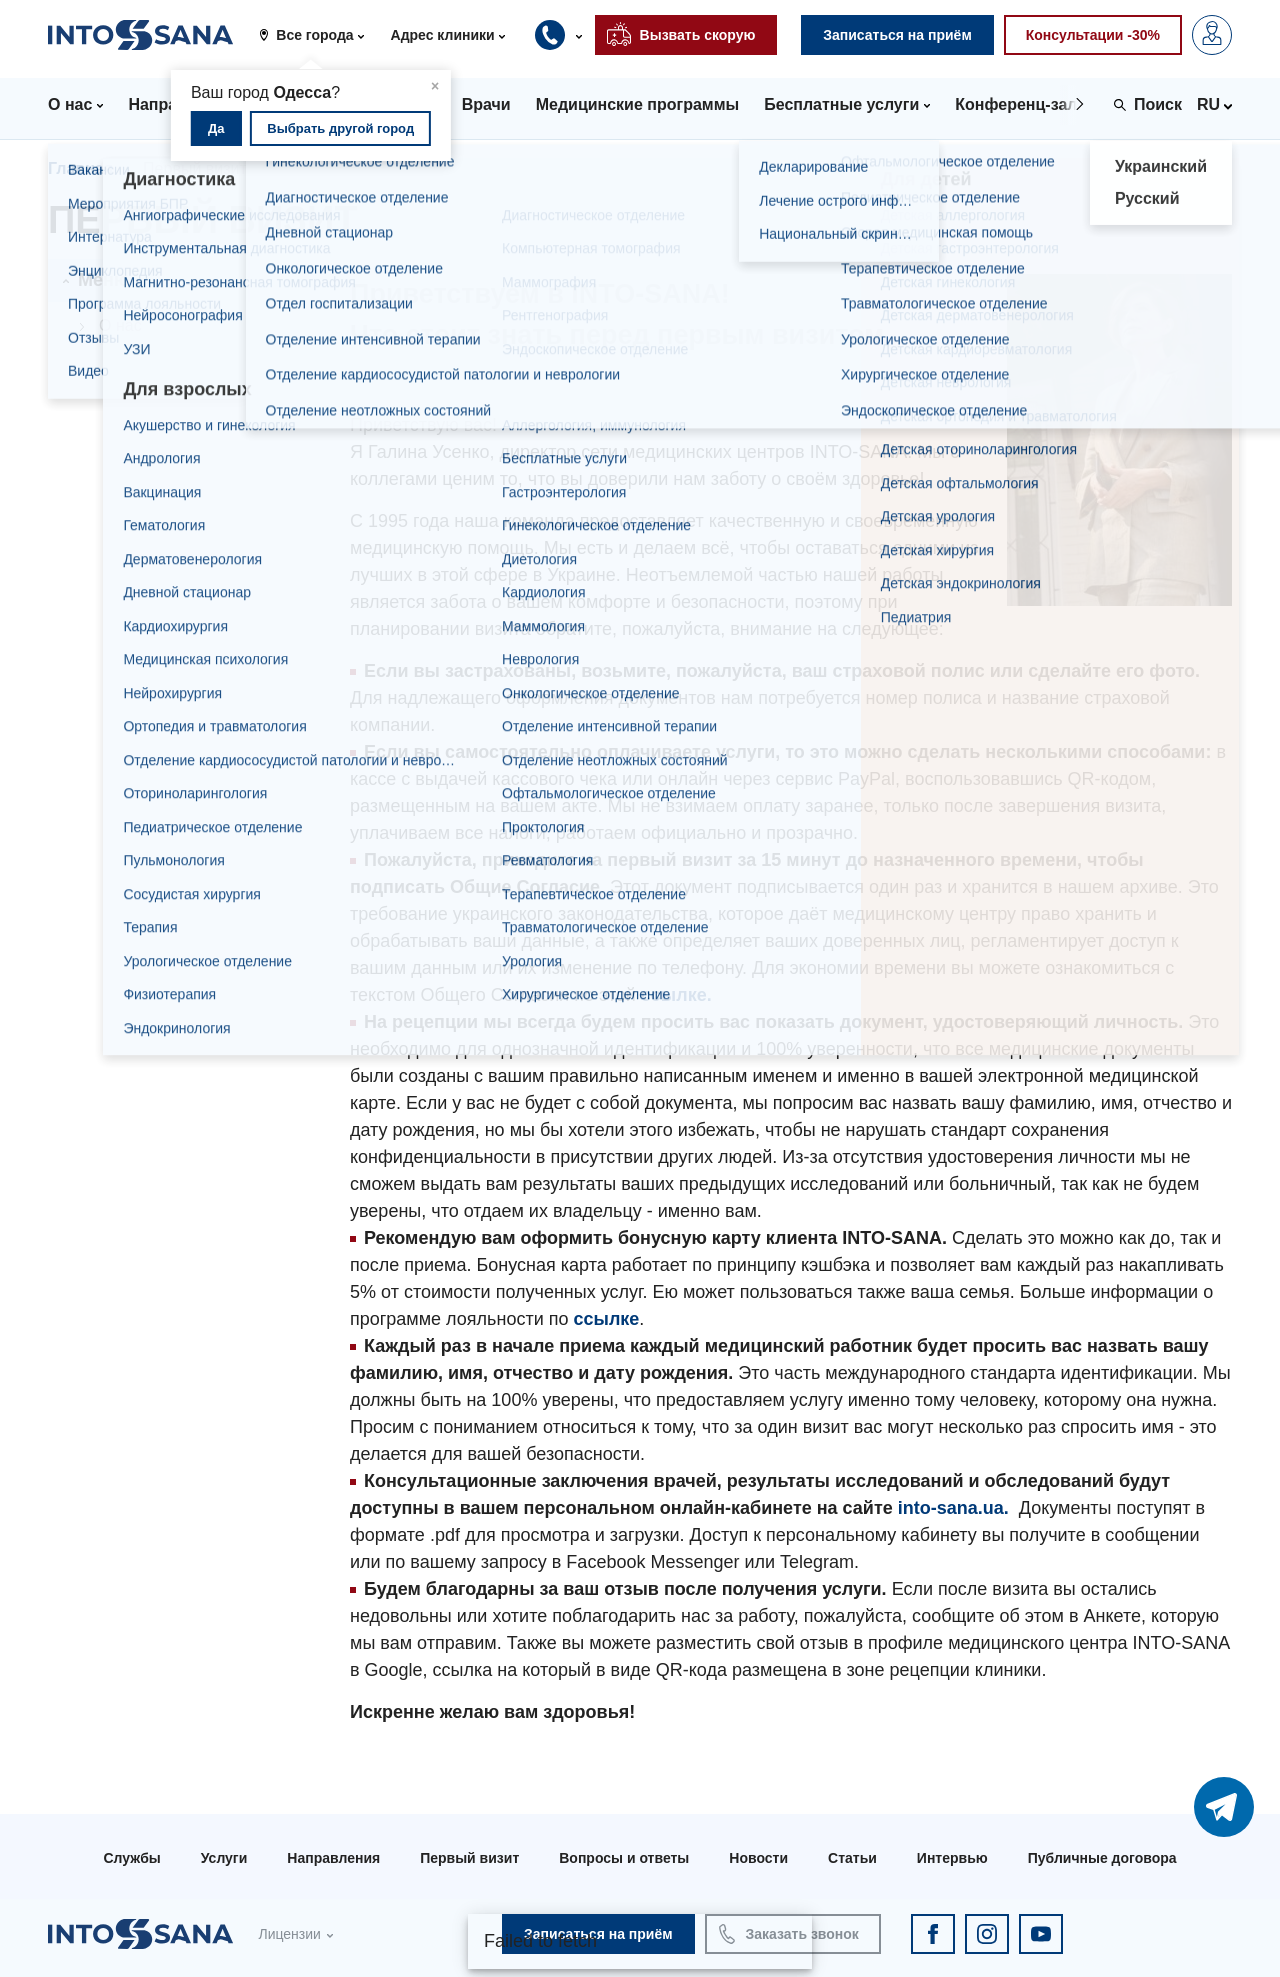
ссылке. (676, 995)
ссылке (606, 1319)
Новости (758, 1858)
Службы (131, 1858)
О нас (120, 325)
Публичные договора (1102, 1858)
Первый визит (469, 1858)
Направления (333, 1858)
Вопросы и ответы (624, 1858)
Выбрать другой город (340, 128)
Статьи (852, 1858)
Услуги (224, 1858)
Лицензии (289, 1934)
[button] (318, 35)
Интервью (952, 1858)
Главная (80, 168)
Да (216, 128)
